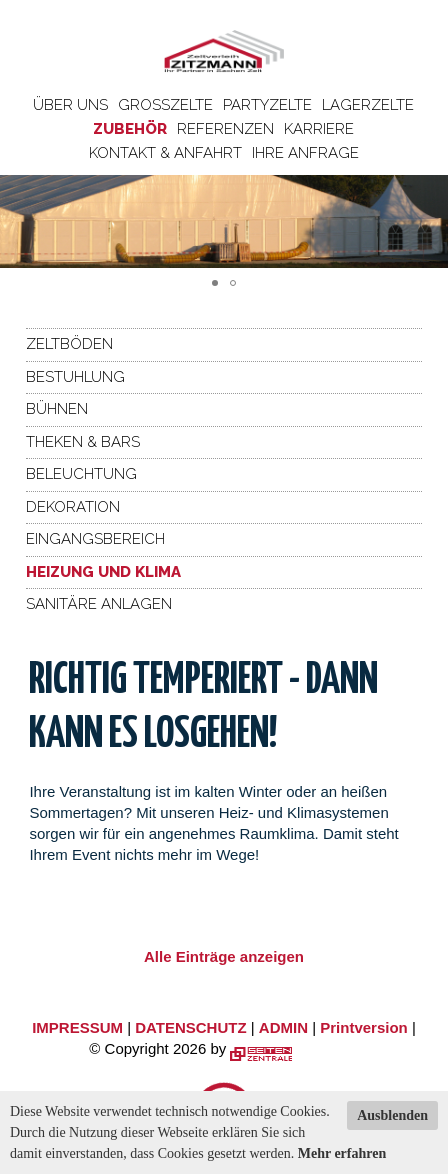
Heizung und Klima (103, 572)
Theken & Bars (83, 442)
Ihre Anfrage (305, 153)
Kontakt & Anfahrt (165, 153)
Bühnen (57, 409)
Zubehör (130, 129)
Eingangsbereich (95, 539)
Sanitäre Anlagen (99, 604)
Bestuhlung (75, 377)
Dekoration (73, 507)
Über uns (70, 105)
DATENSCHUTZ (190, 1027)
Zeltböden (69, 344)
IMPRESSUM (77, 1027)
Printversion (364, 1027)
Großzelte (165, 105)
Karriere (319, 129)
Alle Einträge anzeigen (224, 956)
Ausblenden (392, 1115)
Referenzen (225, 129)
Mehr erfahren (342, 1153)
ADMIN (283, 1027)
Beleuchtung (81, 474)
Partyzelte (267, 105)
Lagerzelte (368, 105)
